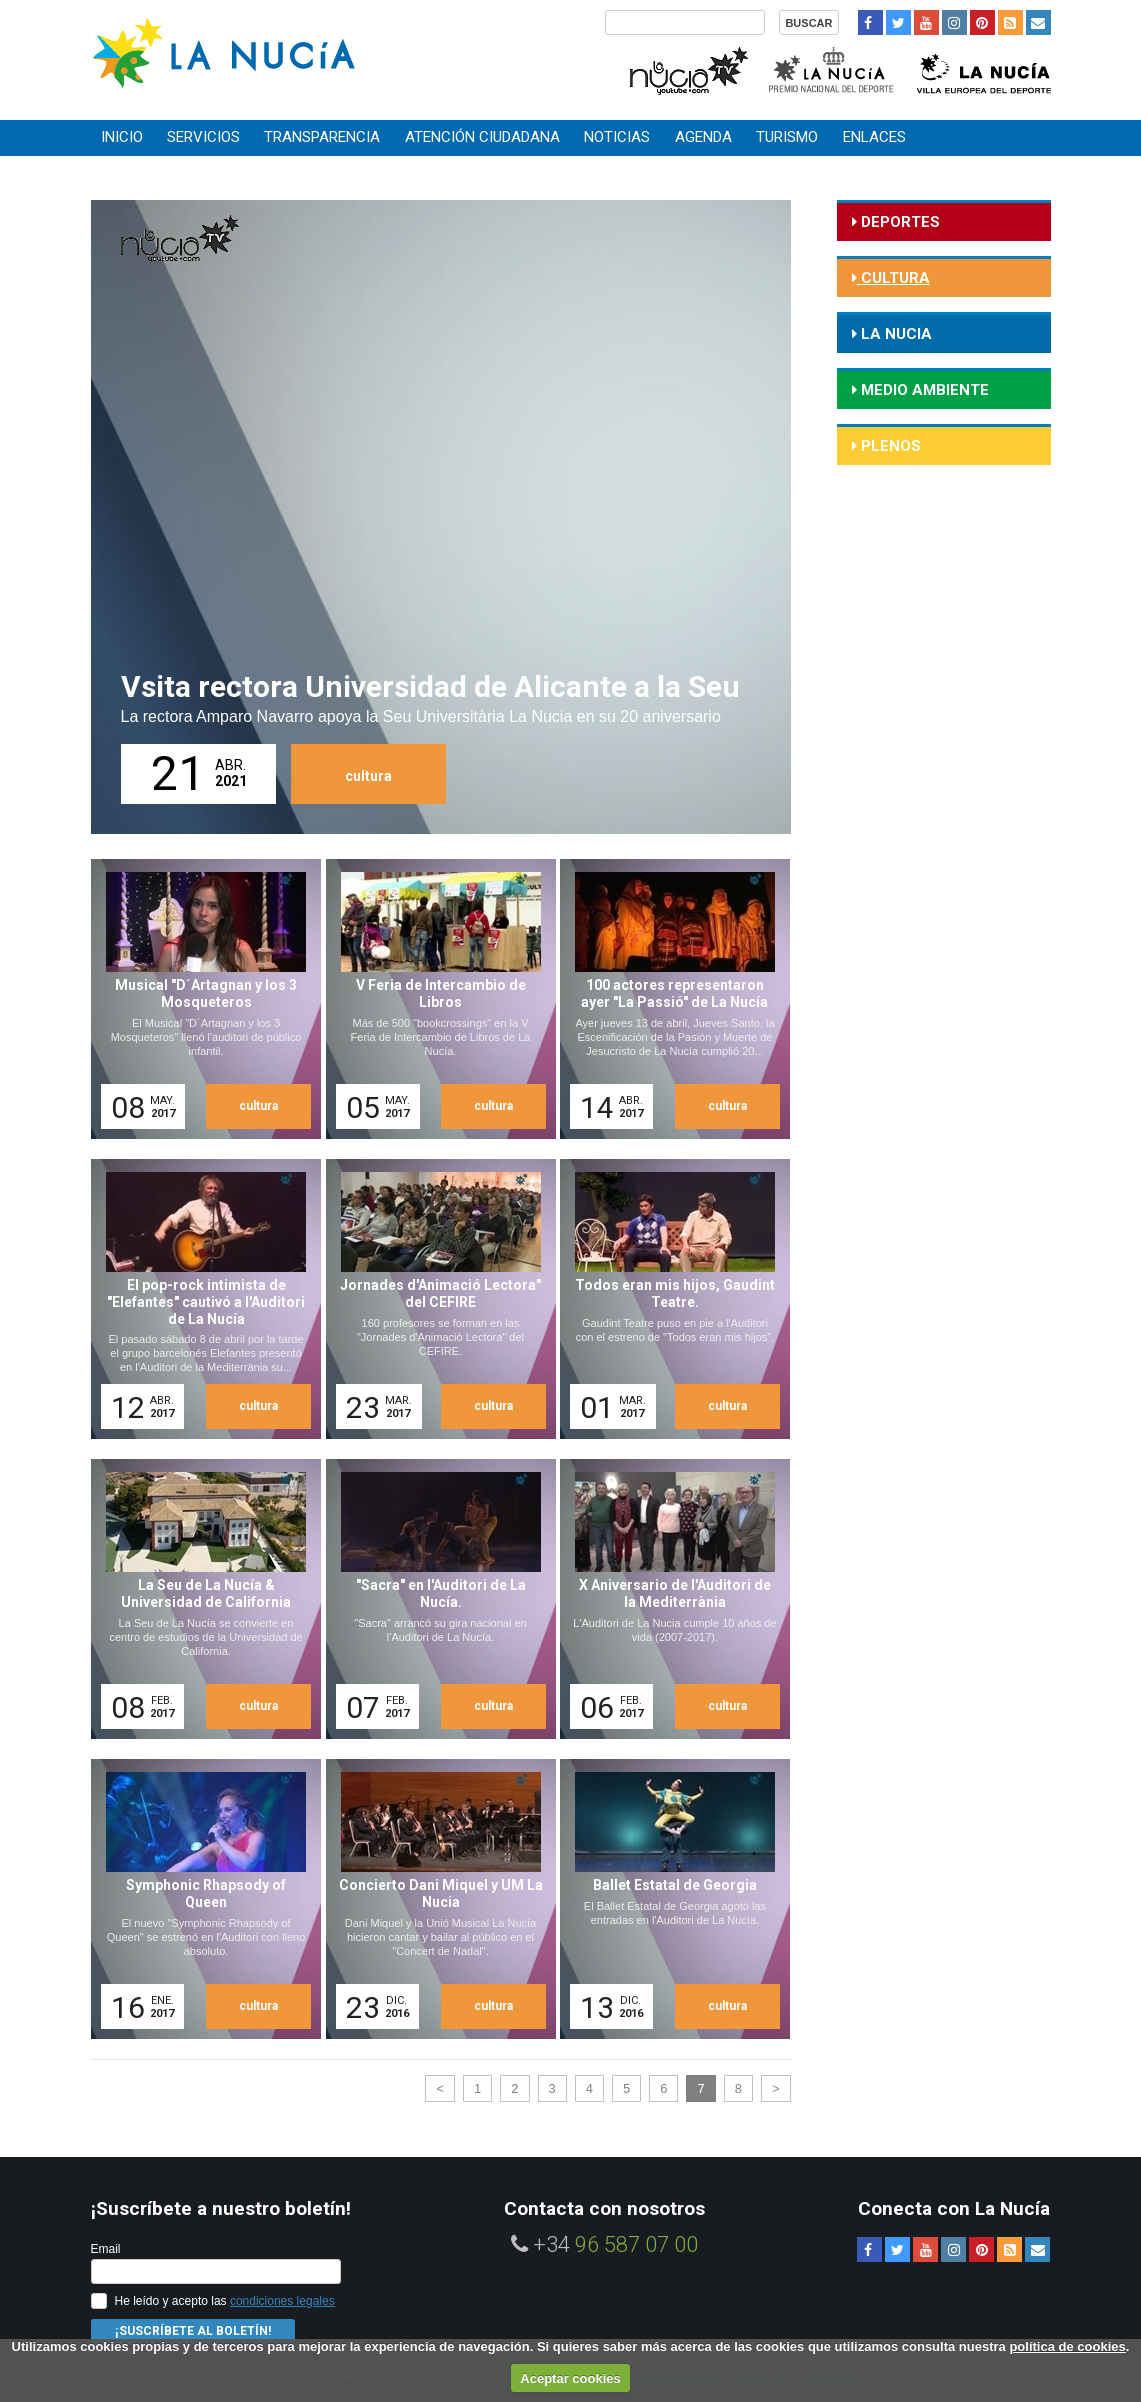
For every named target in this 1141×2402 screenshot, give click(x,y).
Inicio (122, 137)
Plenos (889, 446)
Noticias (617, 137)
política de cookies (1067, 2346)
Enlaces (874, 137)
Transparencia (322, 137)
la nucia (894, 334)
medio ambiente (923, 390)
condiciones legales (282, 2301)
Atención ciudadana (482, 137)
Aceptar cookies (570, 2378)
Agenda (703, 137)
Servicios (203, 137)
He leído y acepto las (225, 2301)
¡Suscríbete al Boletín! (193, 2331)
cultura (368, 776)
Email (106, 2249)
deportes (898, 222)
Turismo (787, 137)
